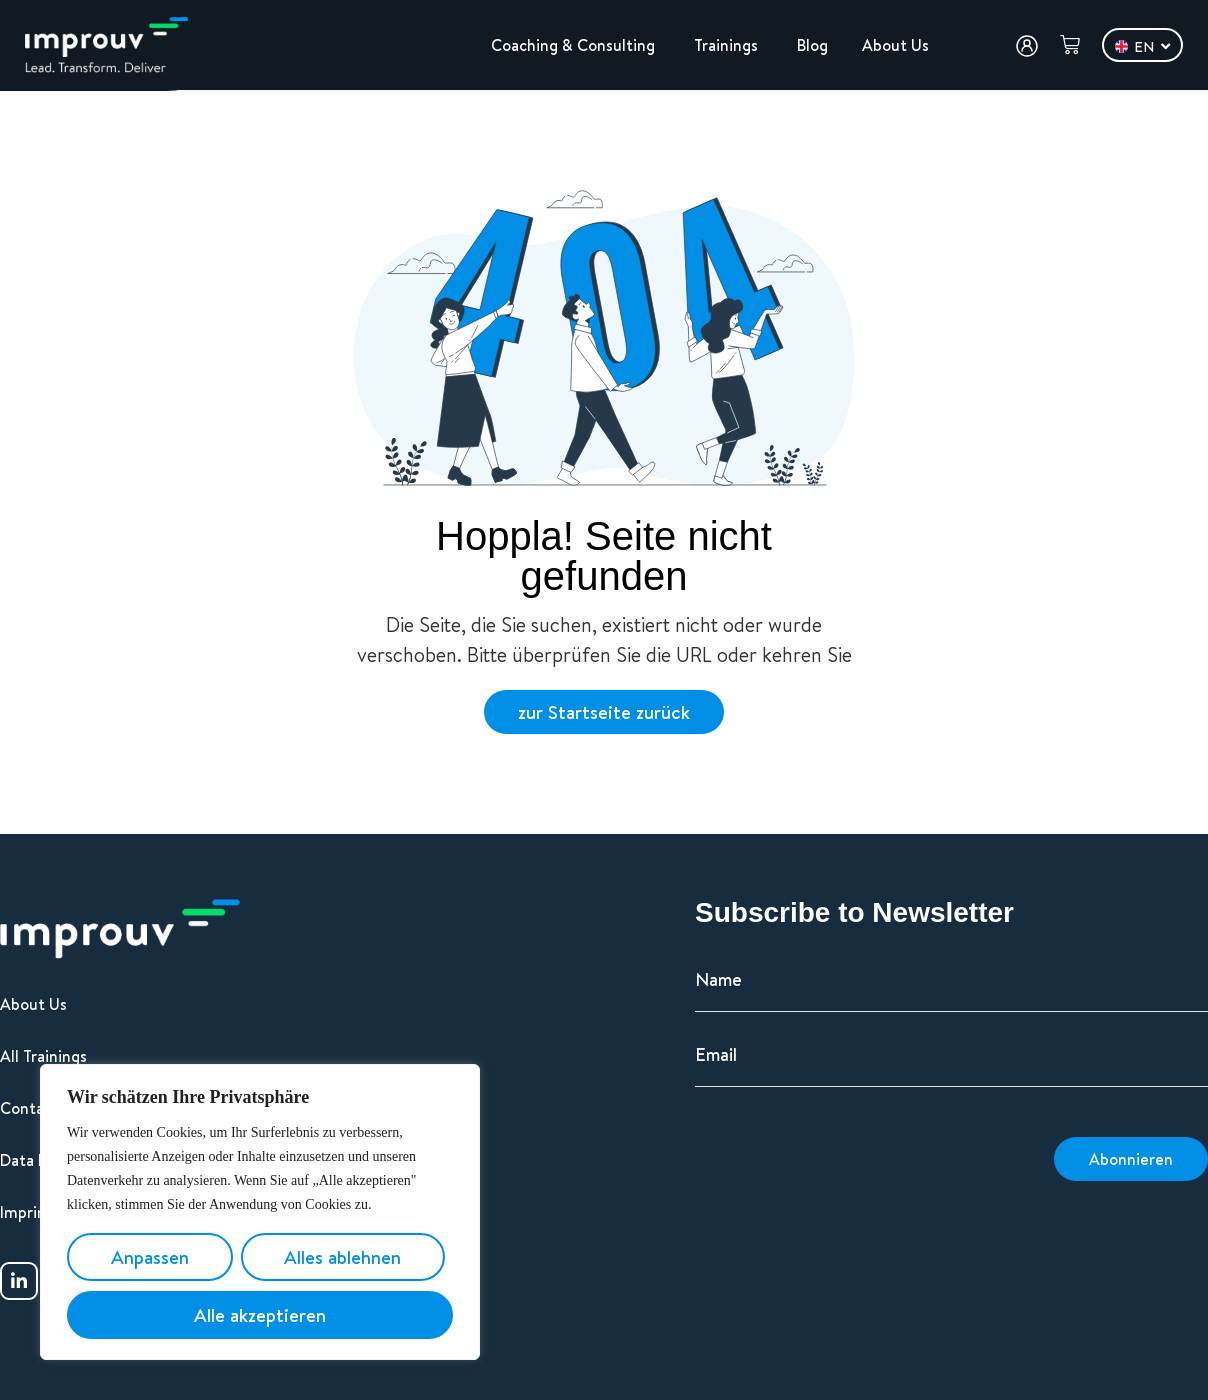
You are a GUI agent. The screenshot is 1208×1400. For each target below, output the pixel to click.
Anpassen (150, 1257)
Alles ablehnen (342, 1257)
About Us (33, 1004)
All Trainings (43, 1056)
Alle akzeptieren (260, 1315)
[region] (260, 1212)
